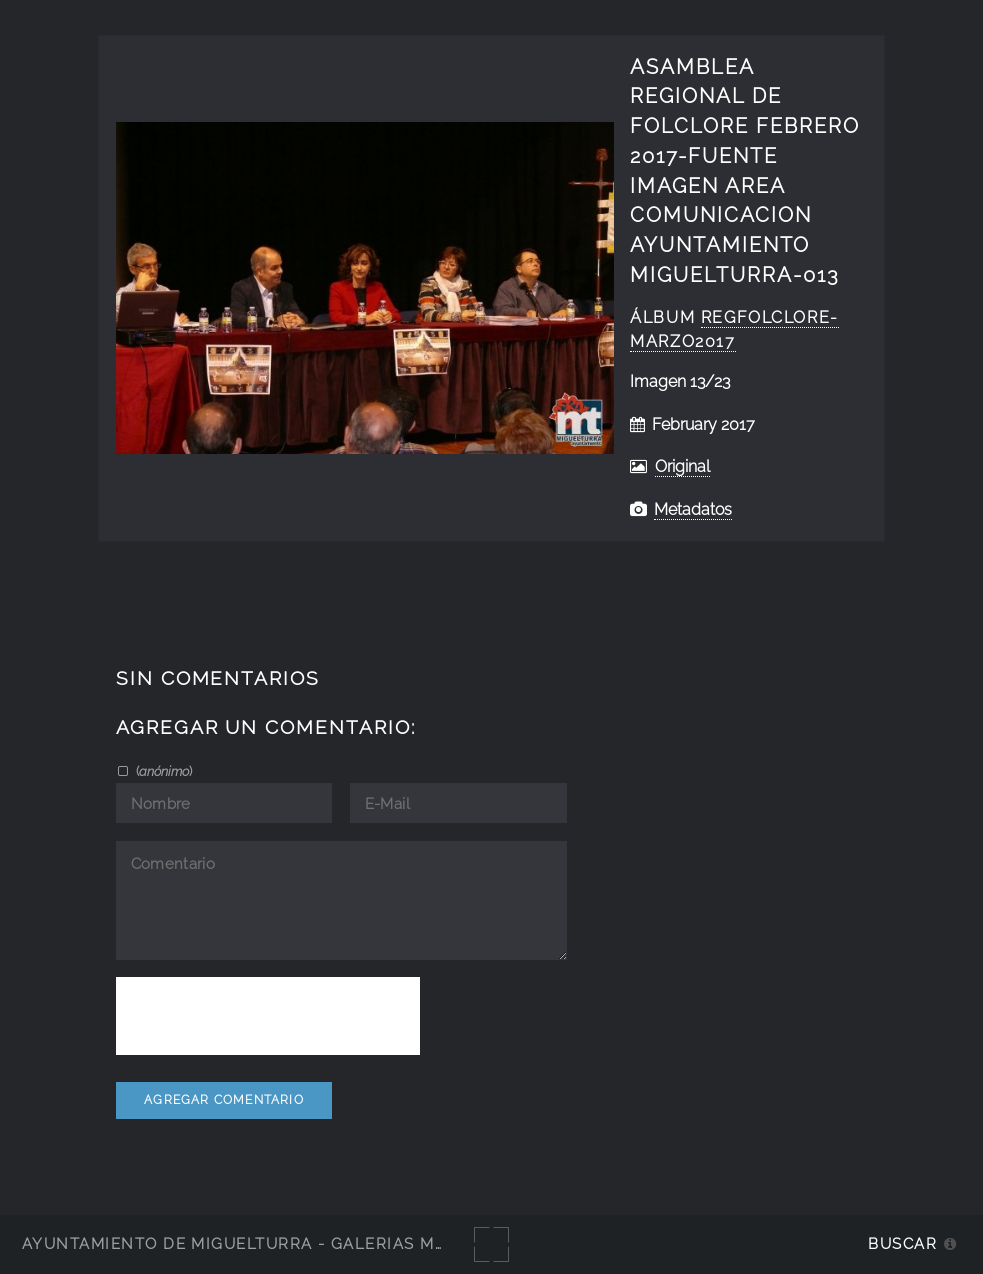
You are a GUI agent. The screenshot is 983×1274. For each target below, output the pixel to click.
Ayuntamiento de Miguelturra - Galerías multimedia (274, 1243)
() (162, 771)
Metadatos (693, 509)
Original (682, 466)
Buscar (902, 1243)
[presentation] (268, 1016)
